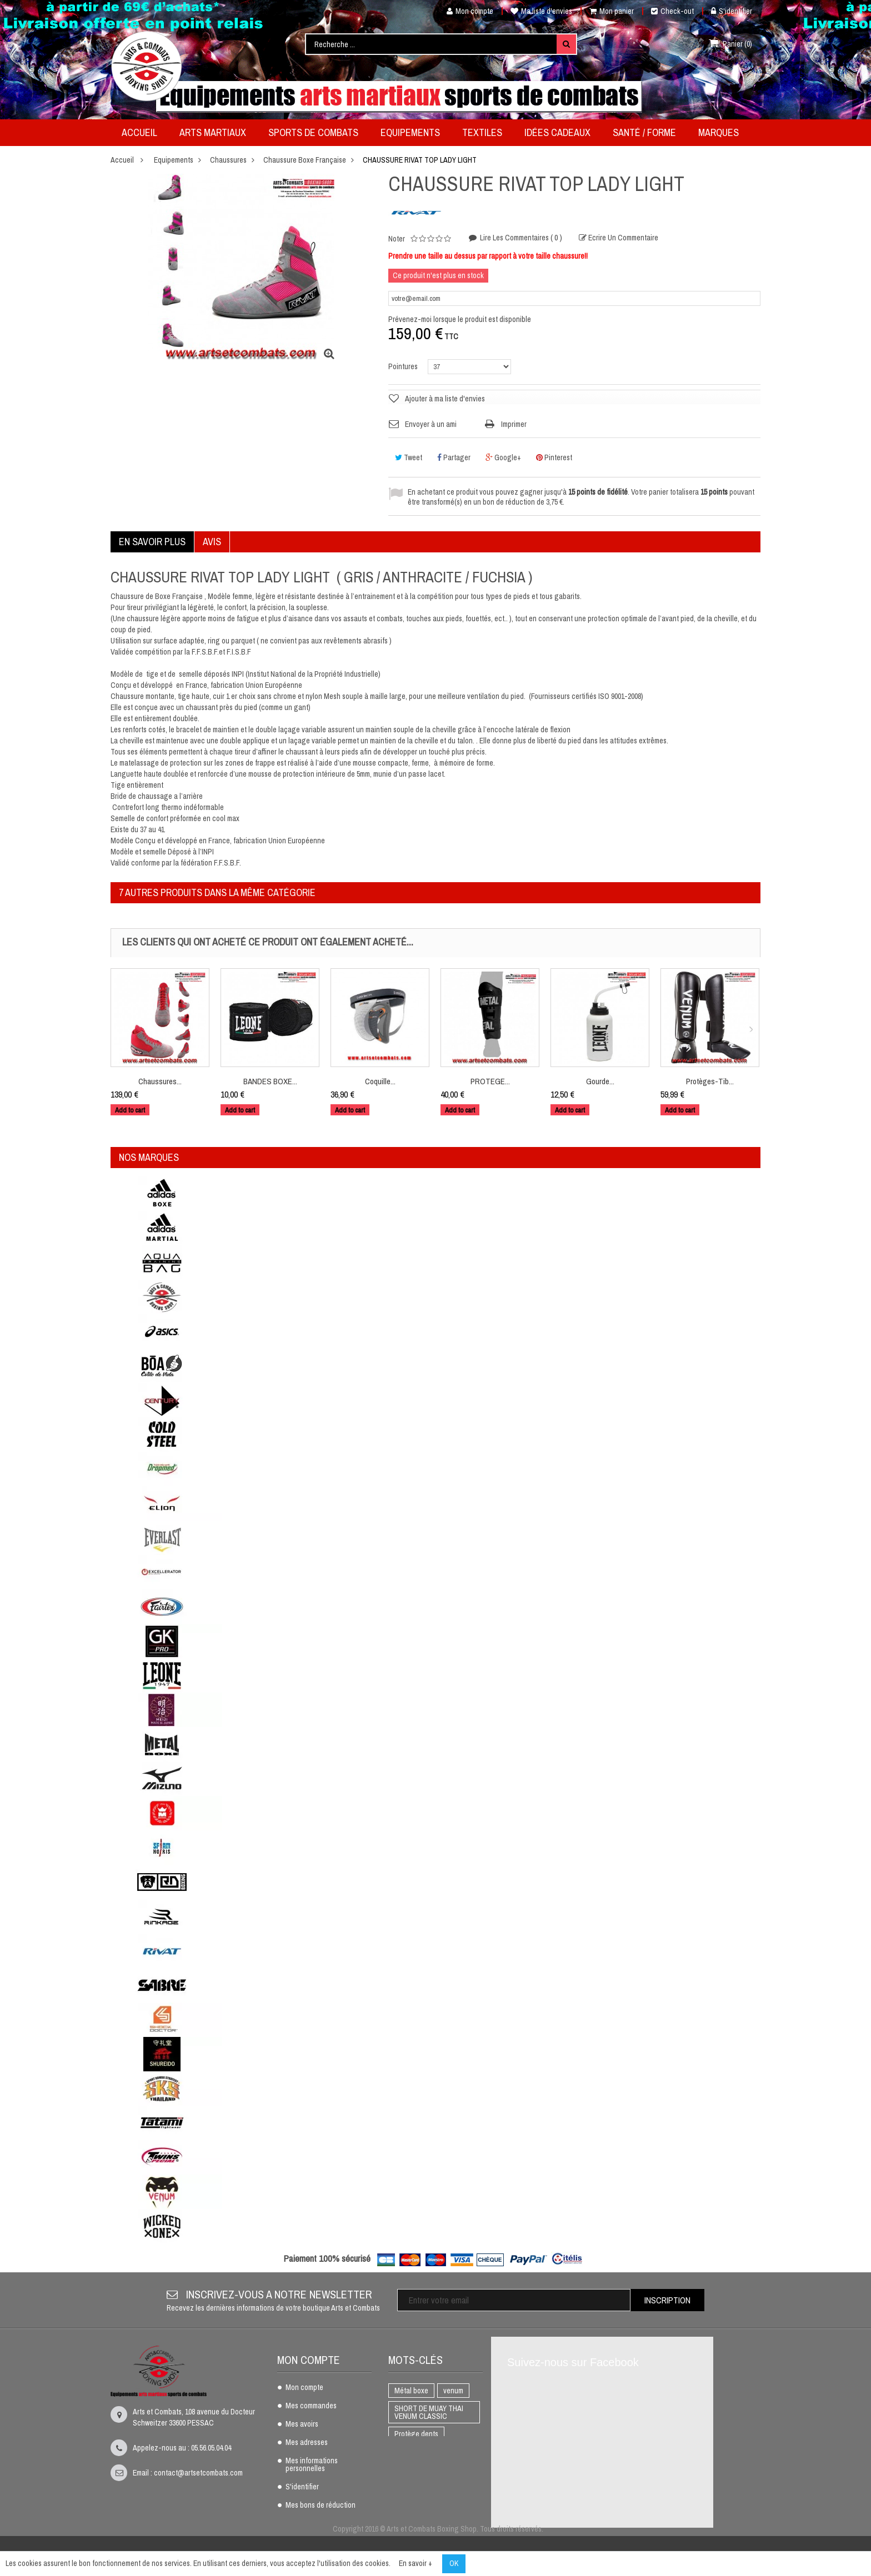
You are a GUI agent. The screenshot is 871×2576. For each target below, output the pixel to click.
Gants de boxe (416, 2487)
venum (453, 2391)
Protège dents (416, 2434)
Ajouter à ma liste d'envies (445, 399)
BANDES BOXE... (270, 1081)
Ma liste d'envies (541, 11)
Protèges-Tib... (710, 1081)
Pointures (403, 366)
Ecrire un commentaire (622, 238)
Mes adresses (307, 2442)
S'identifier (731, 11)
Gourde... (600, 1081)
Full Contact (413, 2469)
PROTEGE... (490, 1081)
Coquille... (380, 1081)
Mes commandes (311, 2406)
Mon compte (465, 11)
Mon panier (611, 11)
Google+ (503, 457)
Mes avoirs (302, 2424)
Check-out (672, 11)
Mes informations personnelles (312, 2465)
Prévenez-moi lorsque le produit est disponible (459, 319)
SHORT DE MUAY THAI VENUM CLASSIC (428, 2412)
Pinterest (554, 457)
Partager (453, 457)
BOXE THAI (411, 2452)
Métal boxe (411, 2391)
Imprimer (514, 424)
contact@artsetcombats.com (198, 2473)
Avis (212, 542)
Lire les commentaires (520, 238)
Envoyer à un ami (431, 424)
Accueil (122, 160)
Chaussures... (160, 1081)
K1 (447, 2452)
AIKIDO (405, 2505)
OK (453, 2563)
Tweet (408, 457)
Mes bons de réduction (321, 2505)
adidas (441, 2505)
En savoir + (415, 2563)
